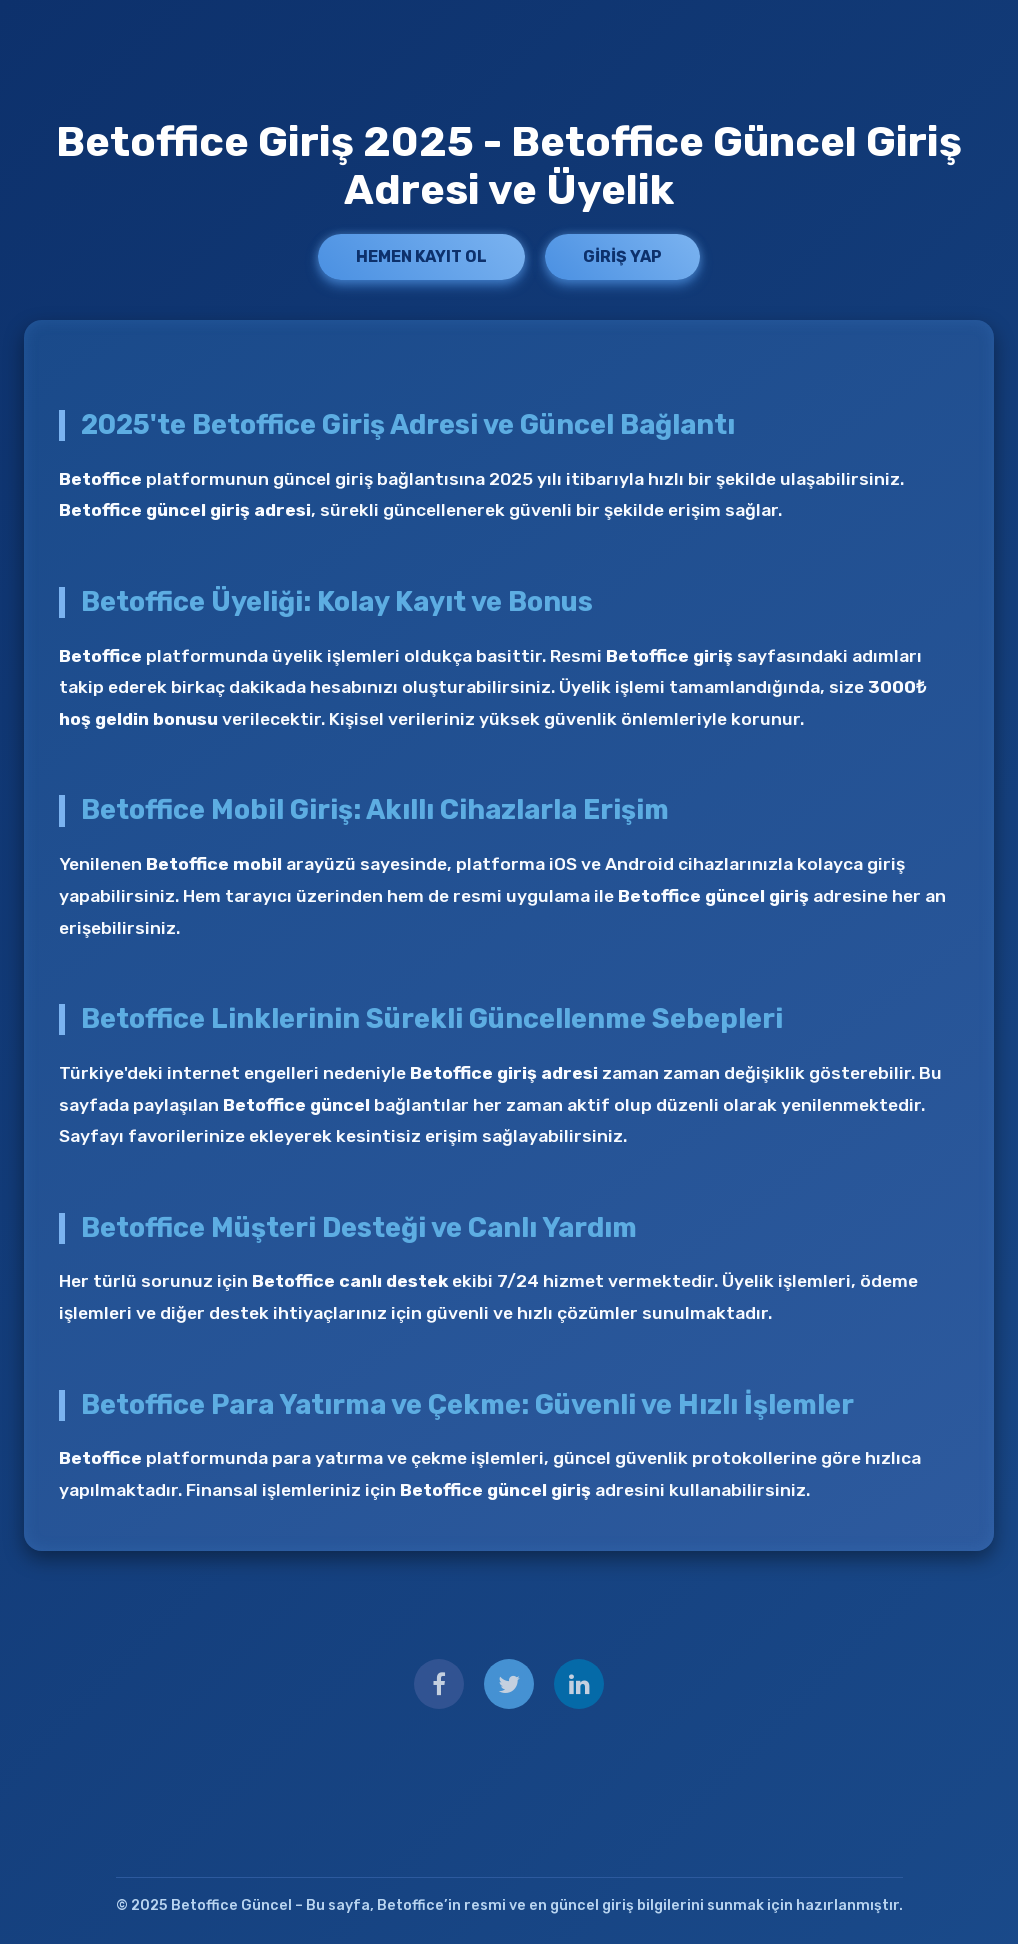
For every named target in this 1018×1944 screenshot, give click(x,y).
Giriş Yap (622, 256)
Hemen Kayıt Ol (421, 256)
